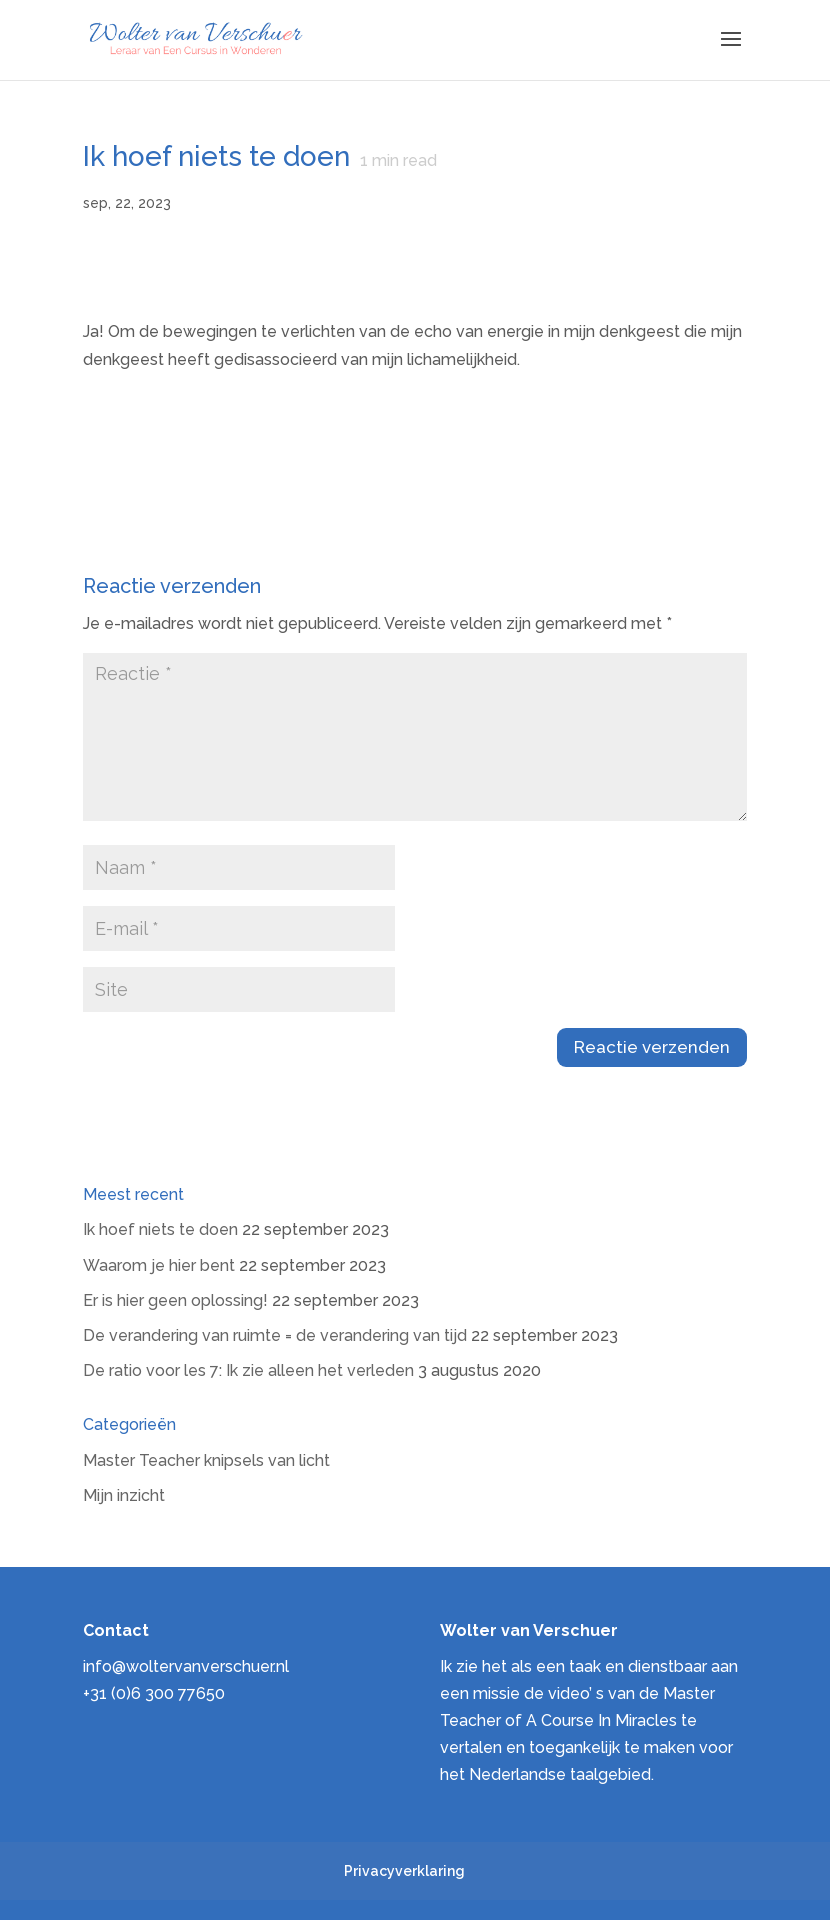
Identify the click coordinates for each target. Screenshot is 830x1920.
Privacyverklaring (404, 1871)
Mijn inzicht (124, 1495)
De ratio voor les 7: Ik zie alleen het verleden (248, 1370)
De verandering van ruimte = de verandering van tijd (275, 1335)
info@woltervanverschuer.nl (186, 1666)
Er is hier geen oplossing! (175, 1300)
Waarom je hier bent (159, 1265)
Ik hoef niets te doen (160, 1229)
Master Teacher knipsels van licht (206, 1460)
